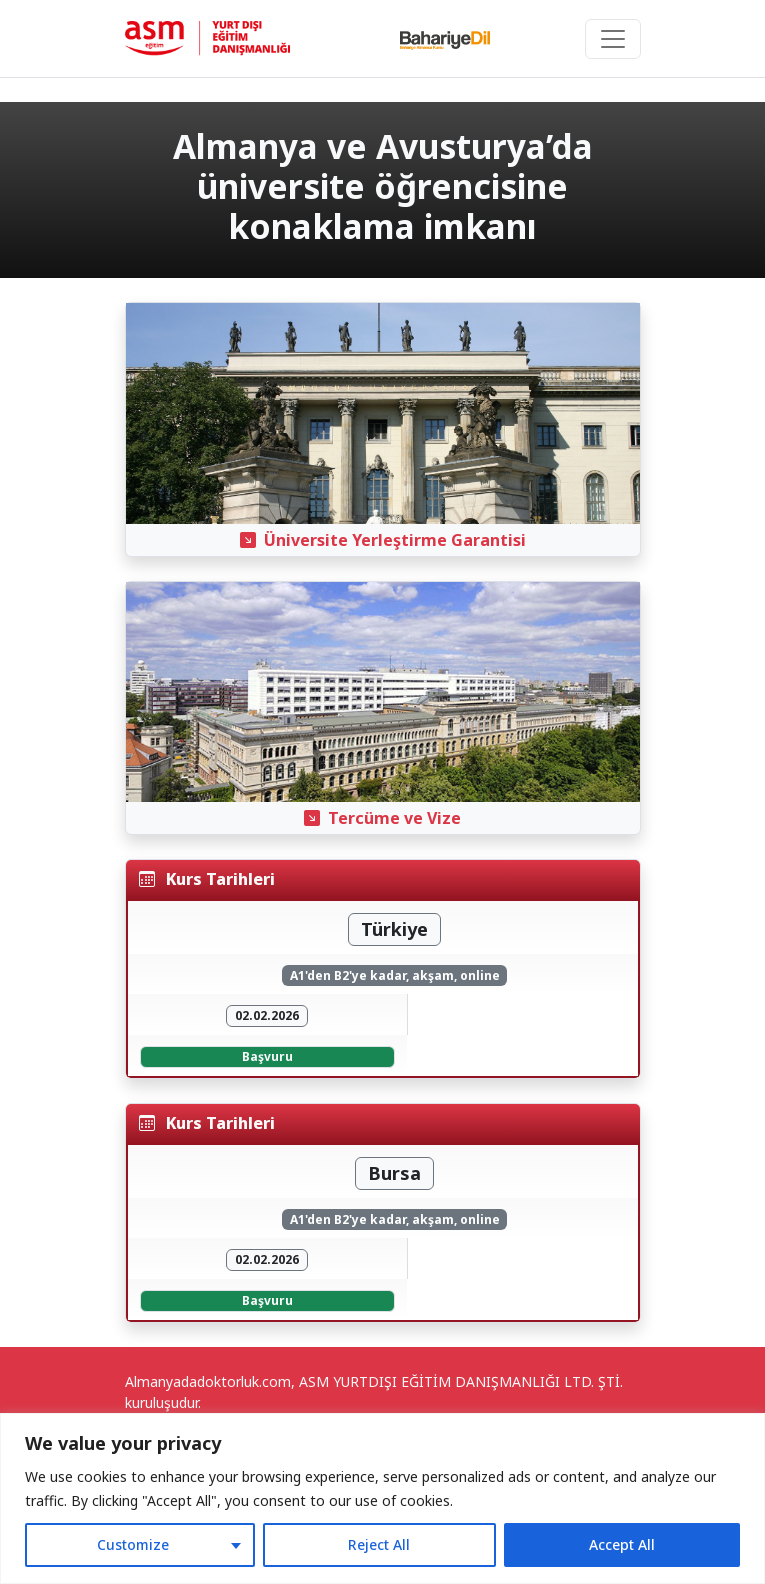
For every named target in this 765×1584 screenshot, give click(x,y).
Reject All (379, 1544)
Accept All (622, 1544)
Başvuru (267, 1056)
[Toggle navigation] (613, 39)
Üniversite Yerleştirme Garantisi (383, 540)
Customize (133, 1544)
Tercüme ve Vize (382, 818)
